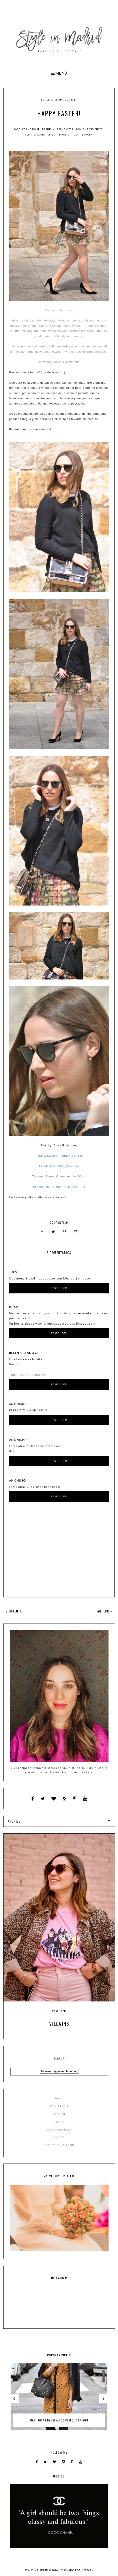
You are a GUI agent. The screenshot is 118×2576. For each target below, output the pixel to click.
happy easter (64, 129)
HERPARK (87, 2570)
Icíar (13, 1307)
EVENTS (59, 2137)
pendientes (95, 129)
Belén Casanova (24, 1353)
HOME (59, 2098)
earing (47, 129)
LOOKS (59, 2121)
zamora (87, 134)
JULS (13, 1272)
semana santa (35, 134)
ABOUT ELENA (59, 2106)
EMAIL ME (59, 2113)
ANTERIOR (104, 1610)
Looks (80, 129)
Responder (59, 1288)
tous (75, 134)
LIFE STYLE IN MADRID (59, 2145)
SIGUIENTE (14, 1610)
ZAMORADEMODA (59, 2129)
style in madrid (59, 134)
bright (35, 129)
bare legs (20, 129)
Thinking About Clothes (27, 1374)
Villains (59, 2023)
